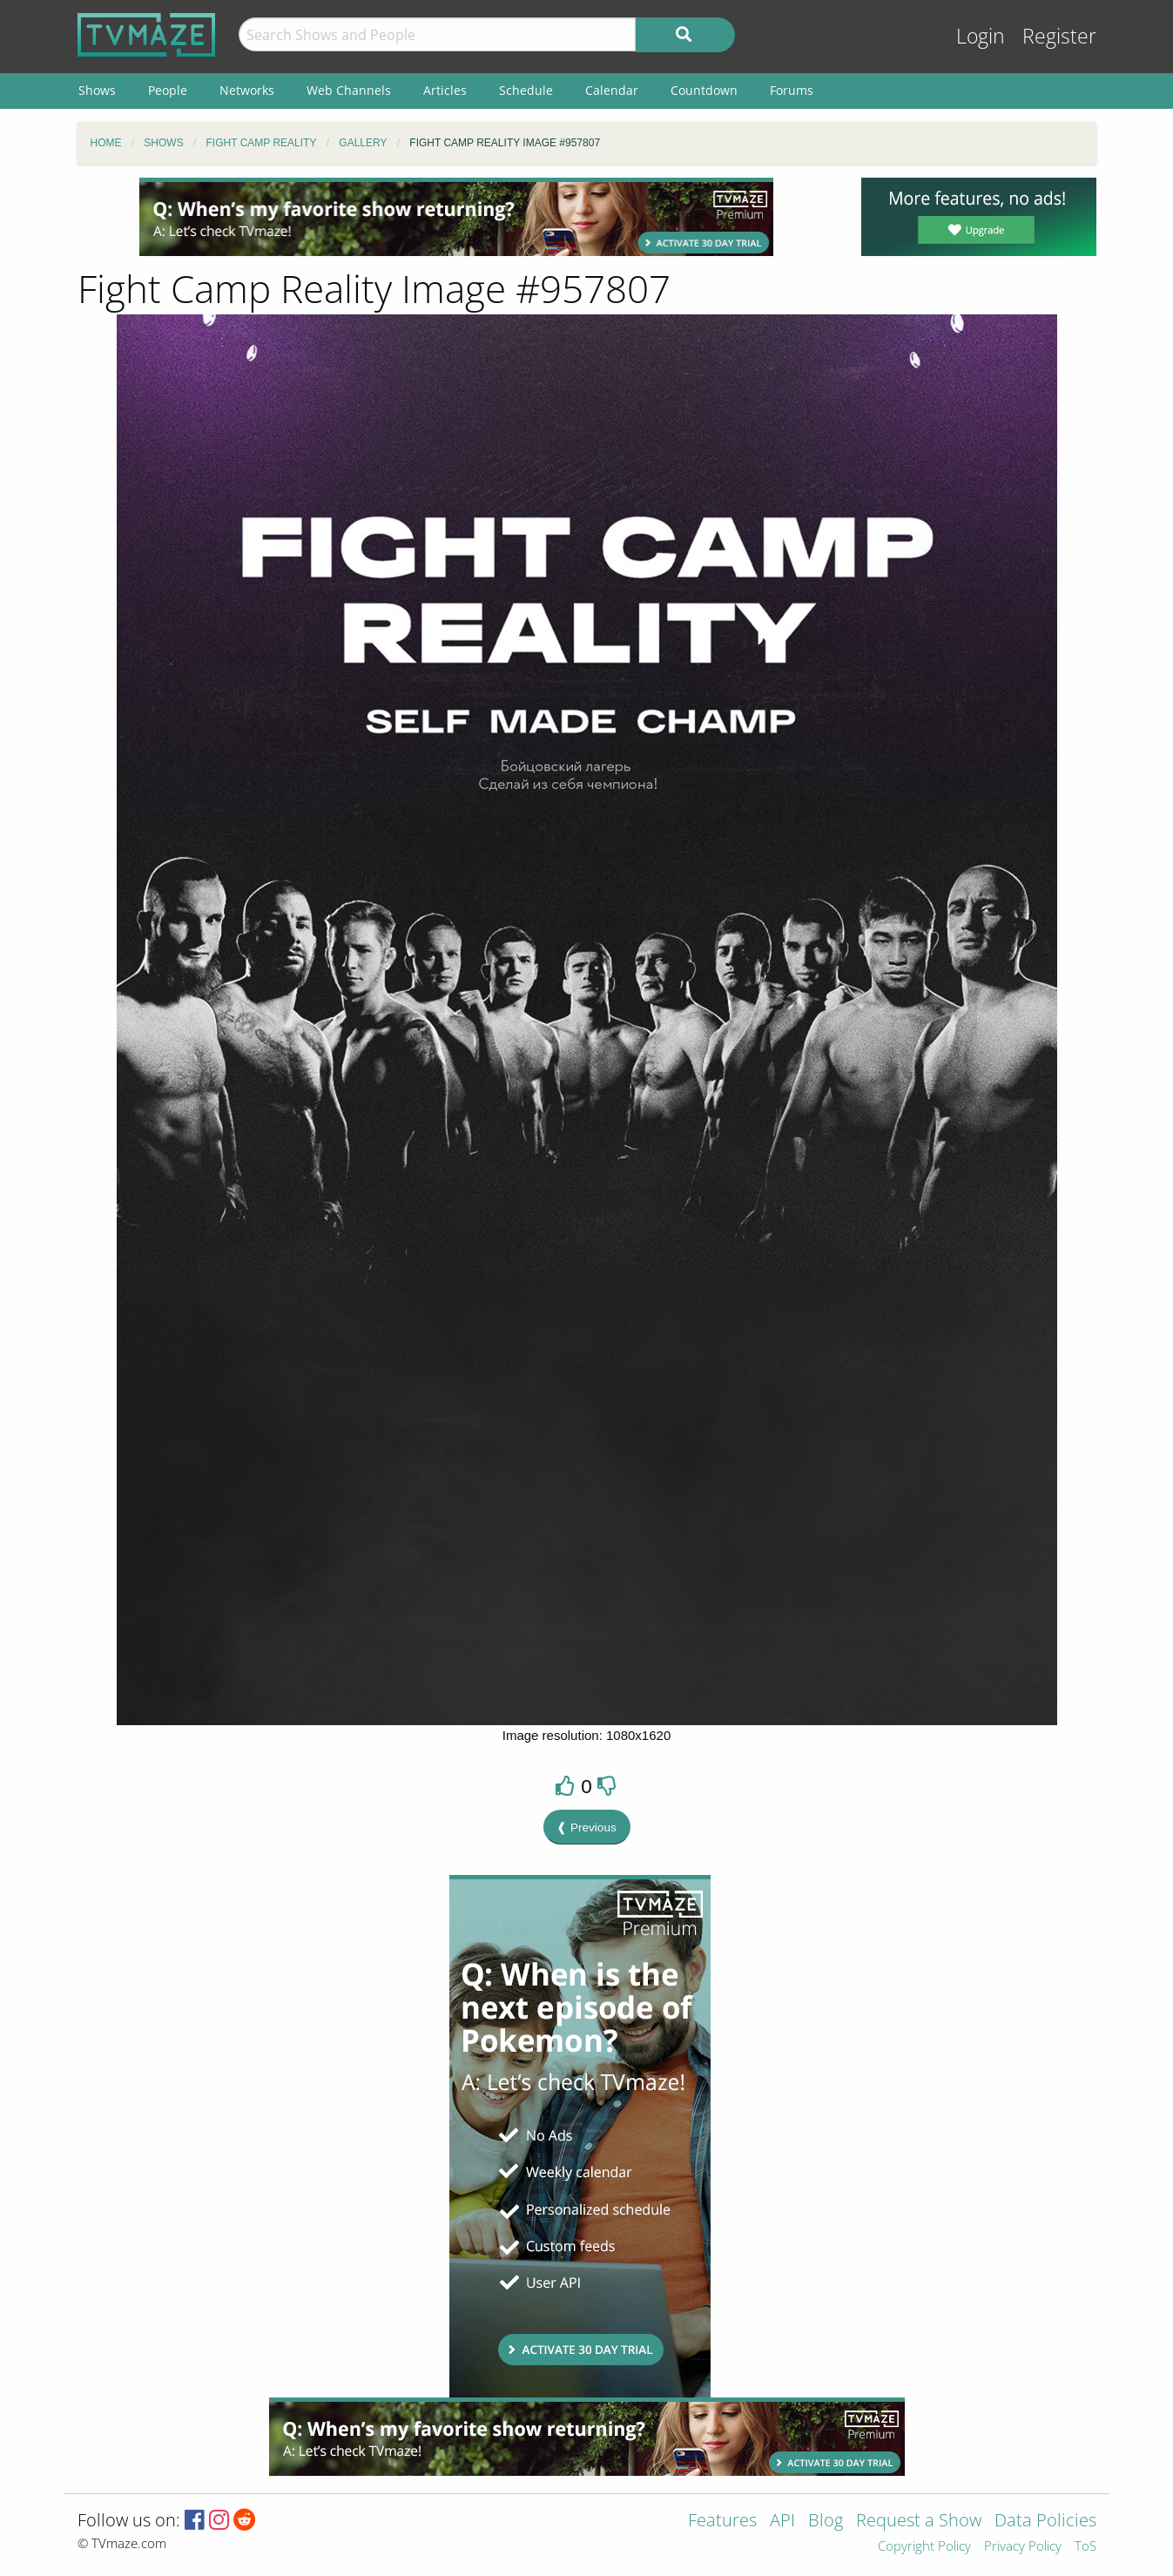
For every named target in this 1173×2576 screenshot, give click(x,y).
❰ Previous (586, 1827)
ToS (1085, 2546)
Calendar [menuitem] (611, 90)
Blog (825, 2522)
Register (1059, 36)
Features (722, 2522)
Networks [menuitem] (246, 90)
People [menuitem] (167, 90)
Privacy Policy (1023, 2546)
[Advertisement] (456, 217)
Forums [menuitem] (791, 90)
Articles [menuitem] (445, 90)
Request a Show (918, 2522)
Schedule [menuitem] (526, 90)
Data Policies (1045, 2522)
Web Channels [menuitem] (349, 90)
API (782, 2522)
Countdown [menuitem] (704, 90)
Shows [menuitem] (97, 90)
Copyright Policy (924, 2546)
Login (980, 36)
